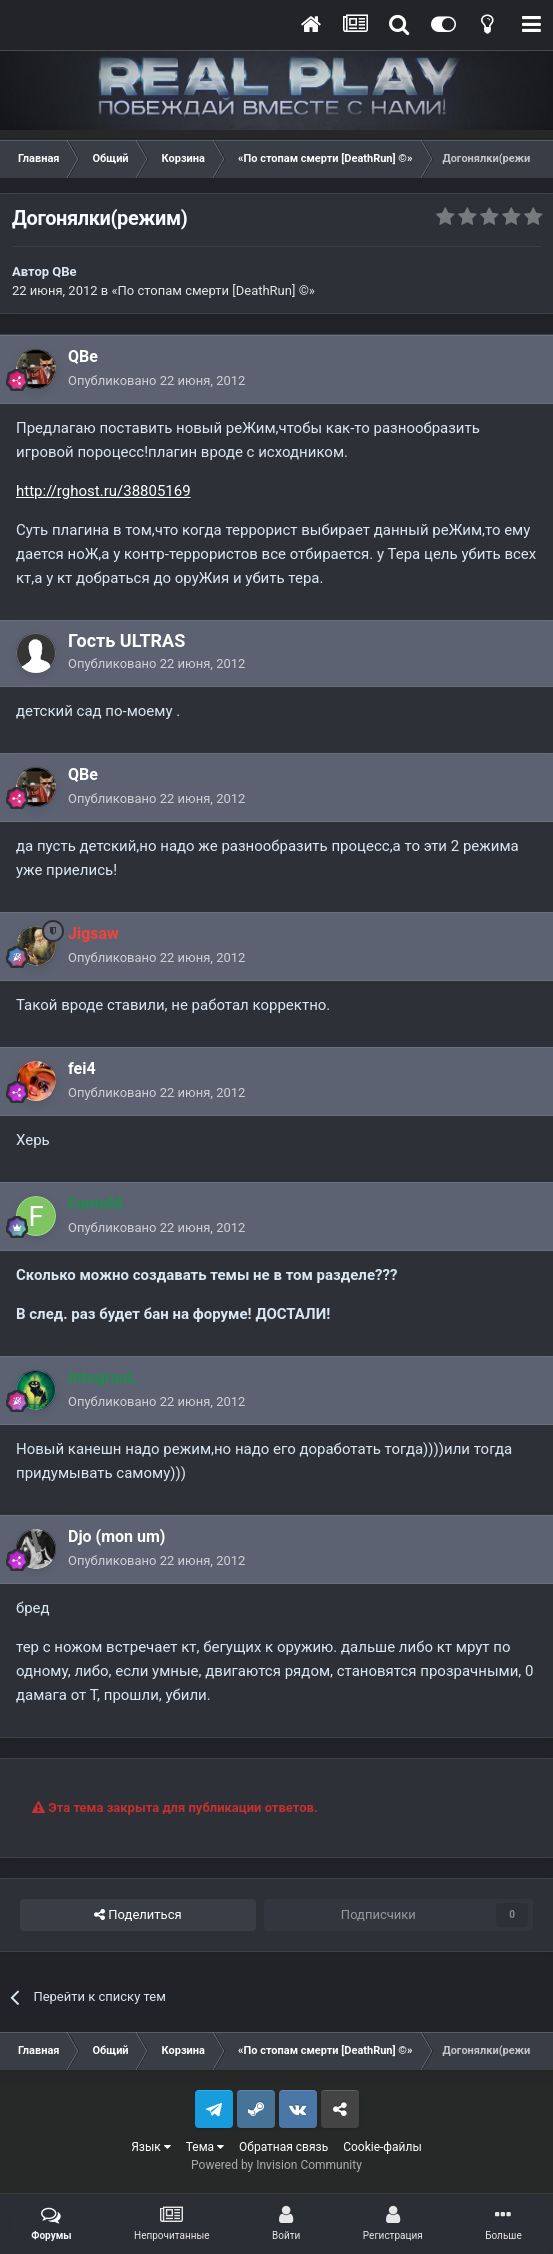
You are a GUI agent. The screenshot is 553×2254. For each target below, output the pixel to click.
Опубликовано (156, 380)
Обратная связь (283, 2147)
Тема (205, 2147)
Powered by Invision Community (276, 2165)
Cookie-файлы (382, 2147)
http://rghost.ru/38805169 (103, 491)
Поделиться (137, 1915)
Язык (151, 2147)
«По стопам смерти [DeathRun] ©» (212, 290)
